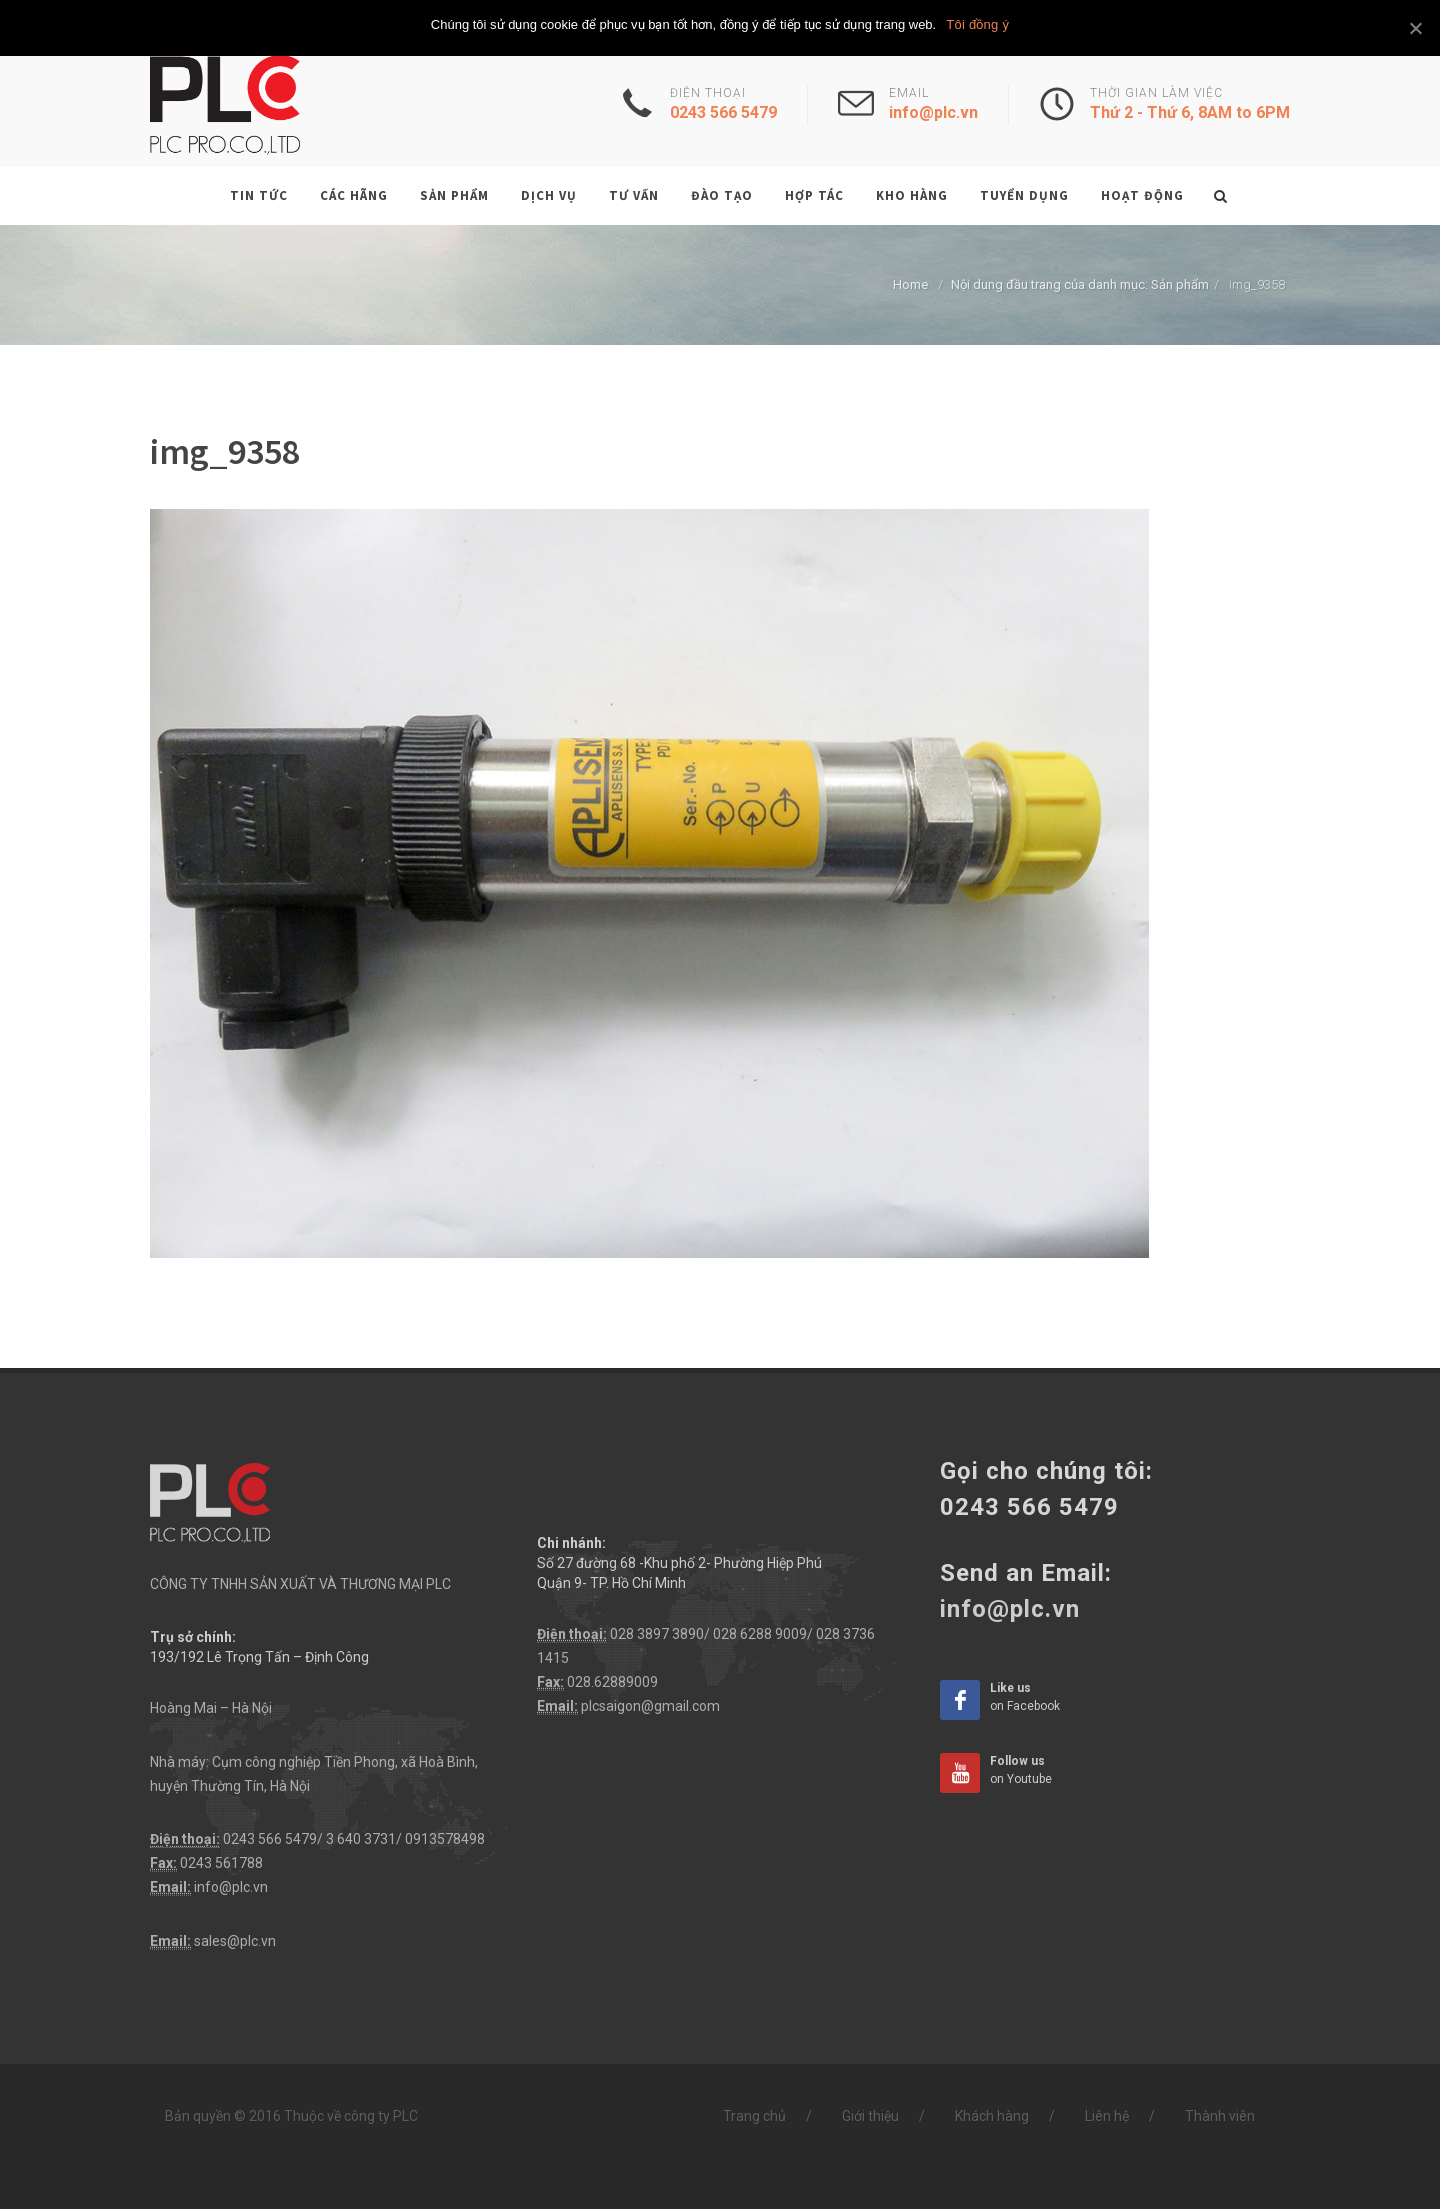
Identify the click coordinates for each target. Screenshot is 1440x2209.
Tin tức (259, 195)
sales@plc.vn (235, 1941)
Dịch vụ (549, 195)
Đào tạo (722, 195)
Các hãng (354, 195)
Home (910, 284)
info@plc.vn (231, 1887)
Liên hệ (1107, 2116)
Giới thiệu (870, 2116)
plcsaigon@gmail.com (650, 1706)
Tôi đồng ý (977, 24)
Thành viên (1220, 2116)
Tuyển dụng (1024, 195)
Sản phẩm (454, 195)
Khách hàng (992, 2116)
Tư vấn (634, 195)
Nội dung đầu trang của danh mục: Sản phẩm (1080, 284)
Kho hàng (912, 195)
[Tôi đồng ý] (1415, 28)
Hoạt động (1142, 195)
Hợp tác (814, 195)
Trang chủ (754, 2116)
